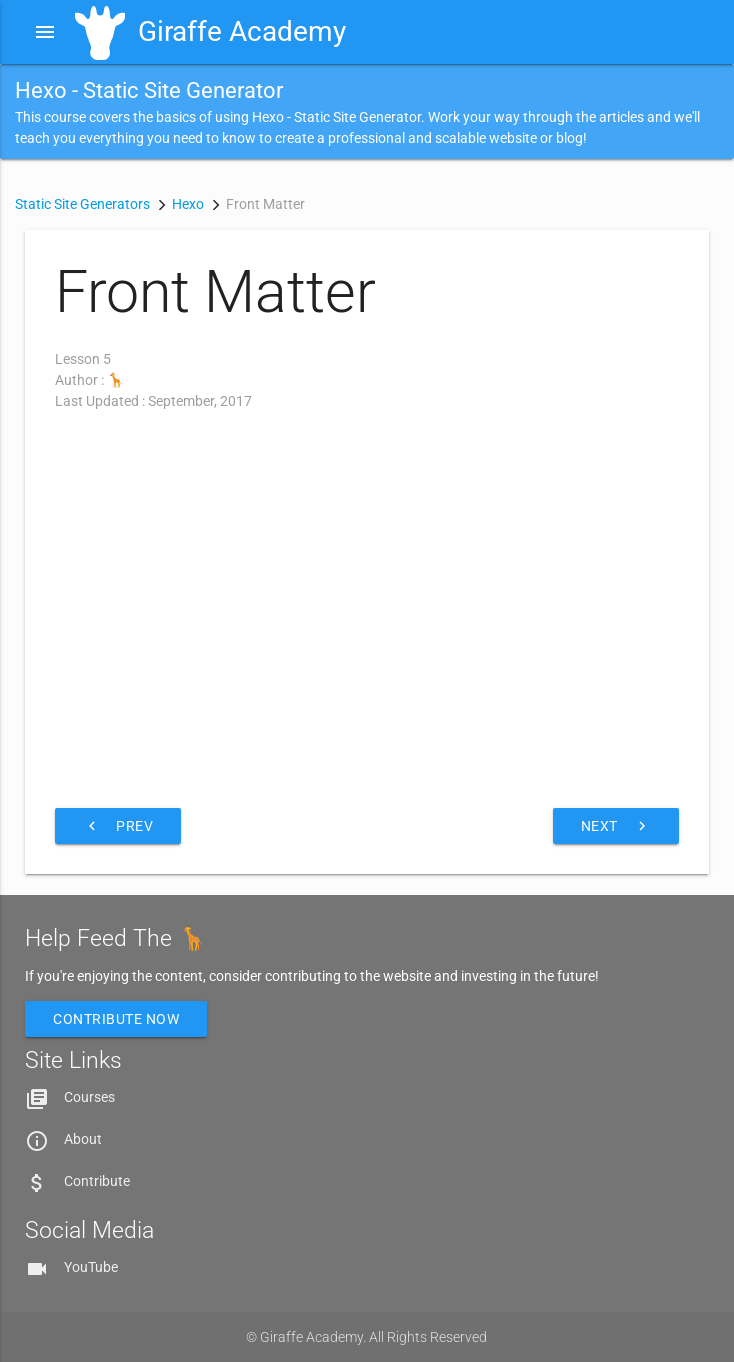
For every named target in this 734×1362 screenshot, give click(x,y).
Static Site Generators (82, 204)
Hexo (188, 204)
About (83, 1139)
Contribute (97, 1181)
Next (616, 826)
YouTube (91, 1267)
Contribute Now (116, 1019)
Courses (89, 1097)
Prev (118, 826)
